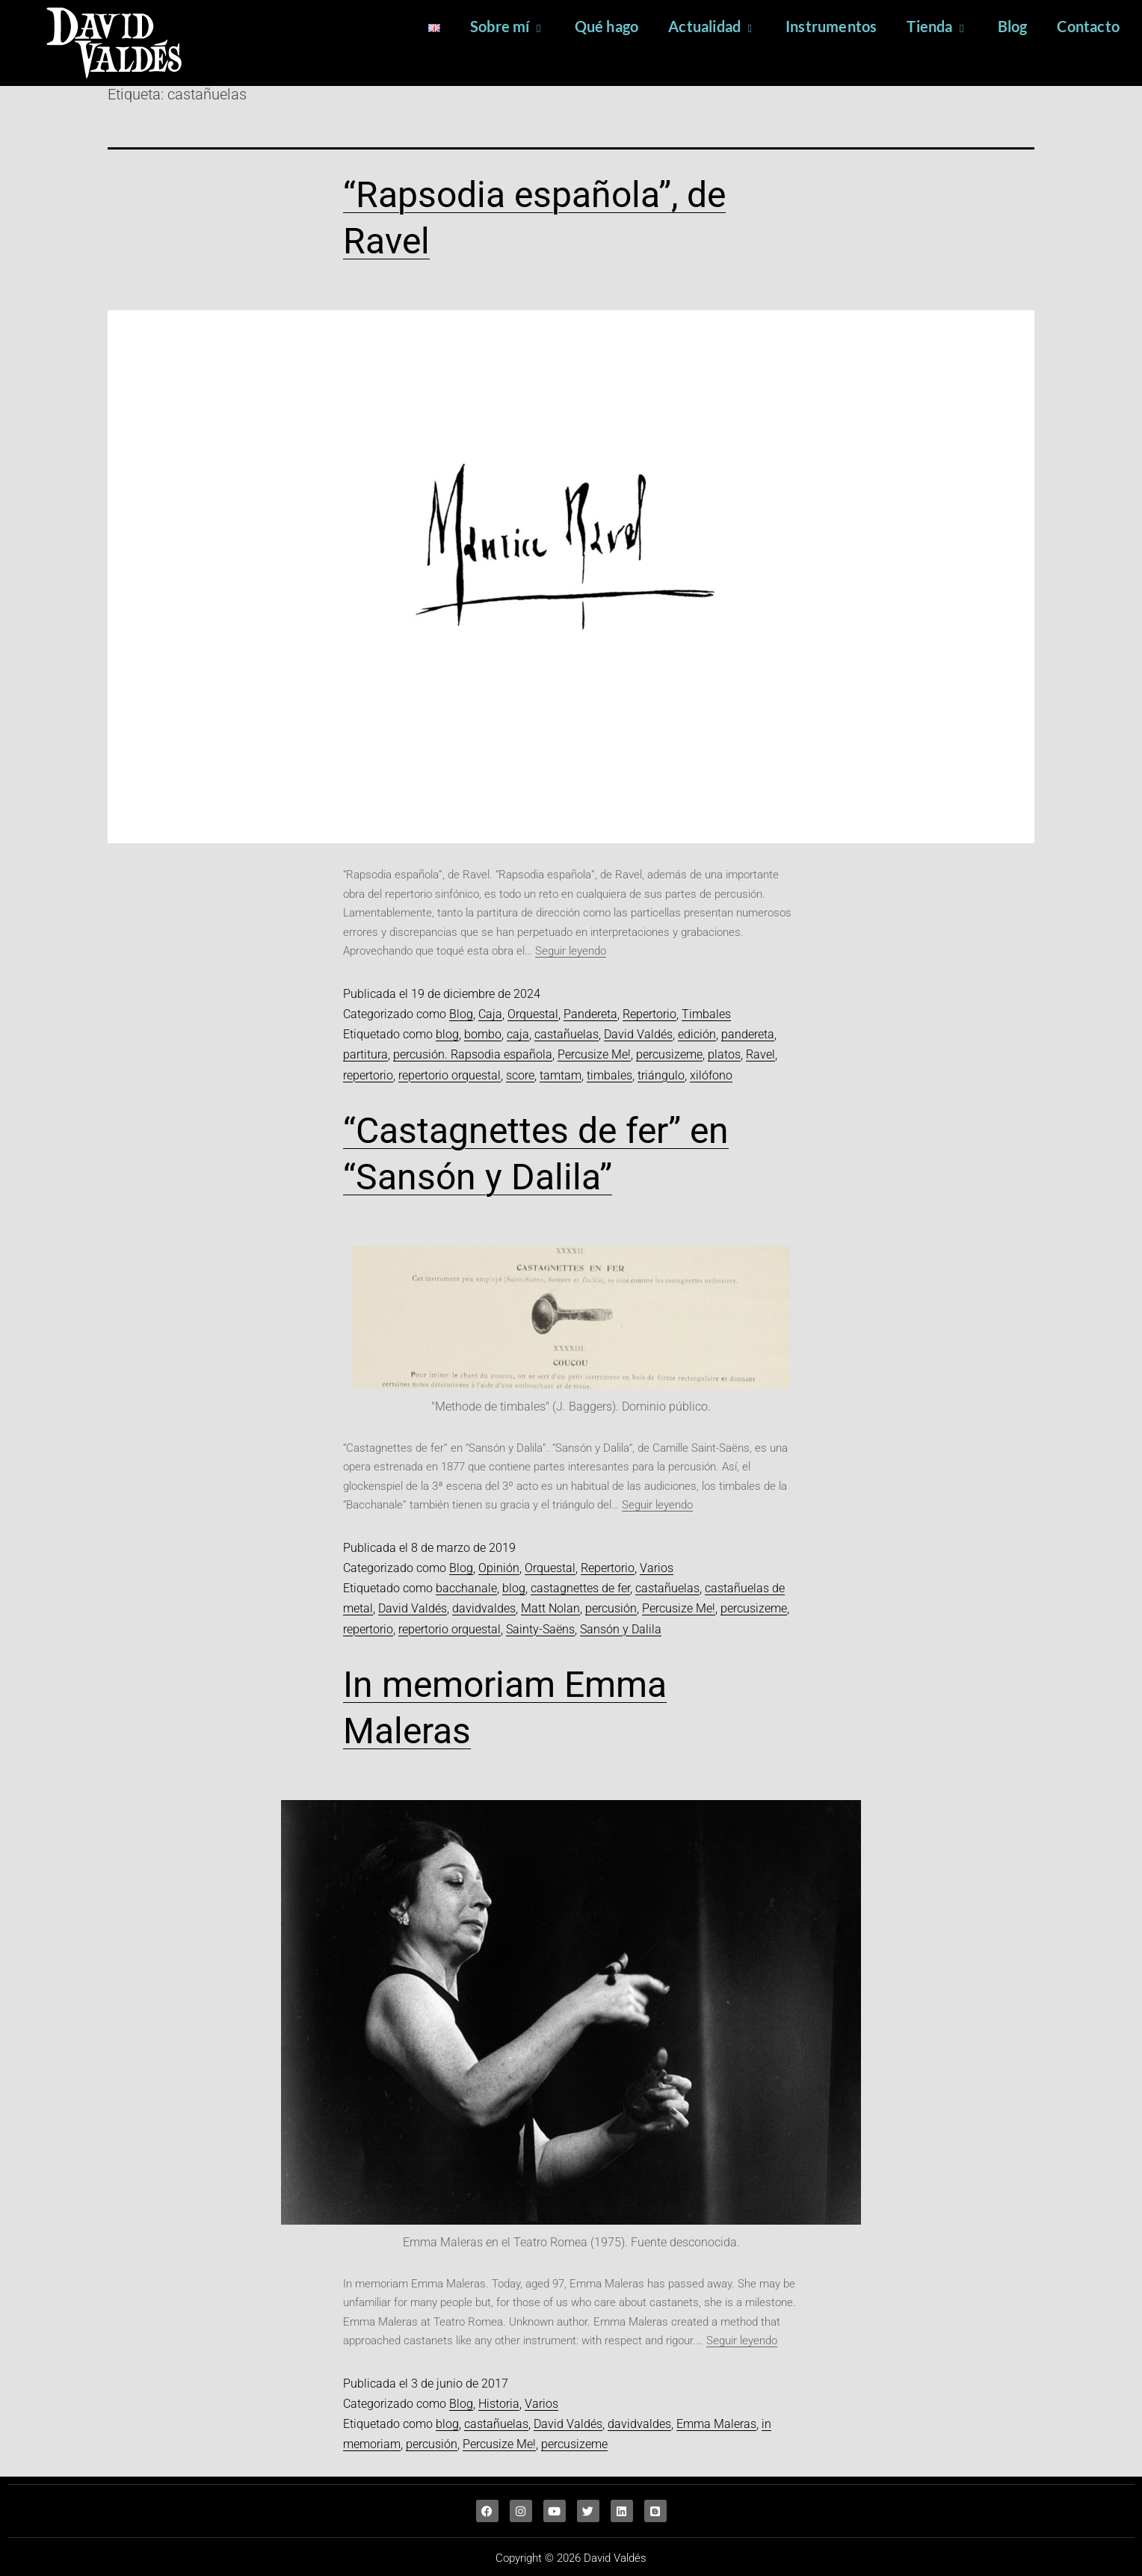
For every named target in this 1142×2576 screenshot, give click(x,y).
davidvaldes (484, 1608)
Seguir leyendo (570, 951)
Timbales (706, 1014)
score (520, 1075)
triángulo (661, 1075)
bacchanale (466, 1588)
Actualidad (712, 26)
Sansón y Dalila (620, 1629)
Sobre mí (507, 26)
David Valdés (638, 1034)
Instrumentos (831, 26)
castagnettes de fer (580, 1588)
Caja (490, 1014)
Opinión (498, 1568)
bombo (482, 1034)
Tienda (937, 26)
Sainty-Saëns (540, 1629)
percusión (611, 1608)
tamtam (560, 1075)
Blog (1013, 26)
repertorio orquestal (449, 1075)
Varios (656, 1568)
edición (697, 1034)
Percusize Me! (594, 1054)
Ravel (760, 1054)
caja (518, 1034)
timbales (609, 1075)
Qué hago (607, 26)
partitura (365, 1054)
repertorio (368, 1075)
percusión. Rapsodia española (472, 1054)
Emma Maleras (716, 2424)
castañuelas (566, 1034)
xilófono (711, 1075)
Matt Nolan (550, 1608)
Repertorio (649, 1014)
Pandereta (590, 1014)
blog (447, 1034)
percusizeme (669, 1054)
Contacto (1088, 26)
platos (724, 1054)
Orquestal (532, 1014)
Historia (498, 2404)
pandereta (747, 1034)
